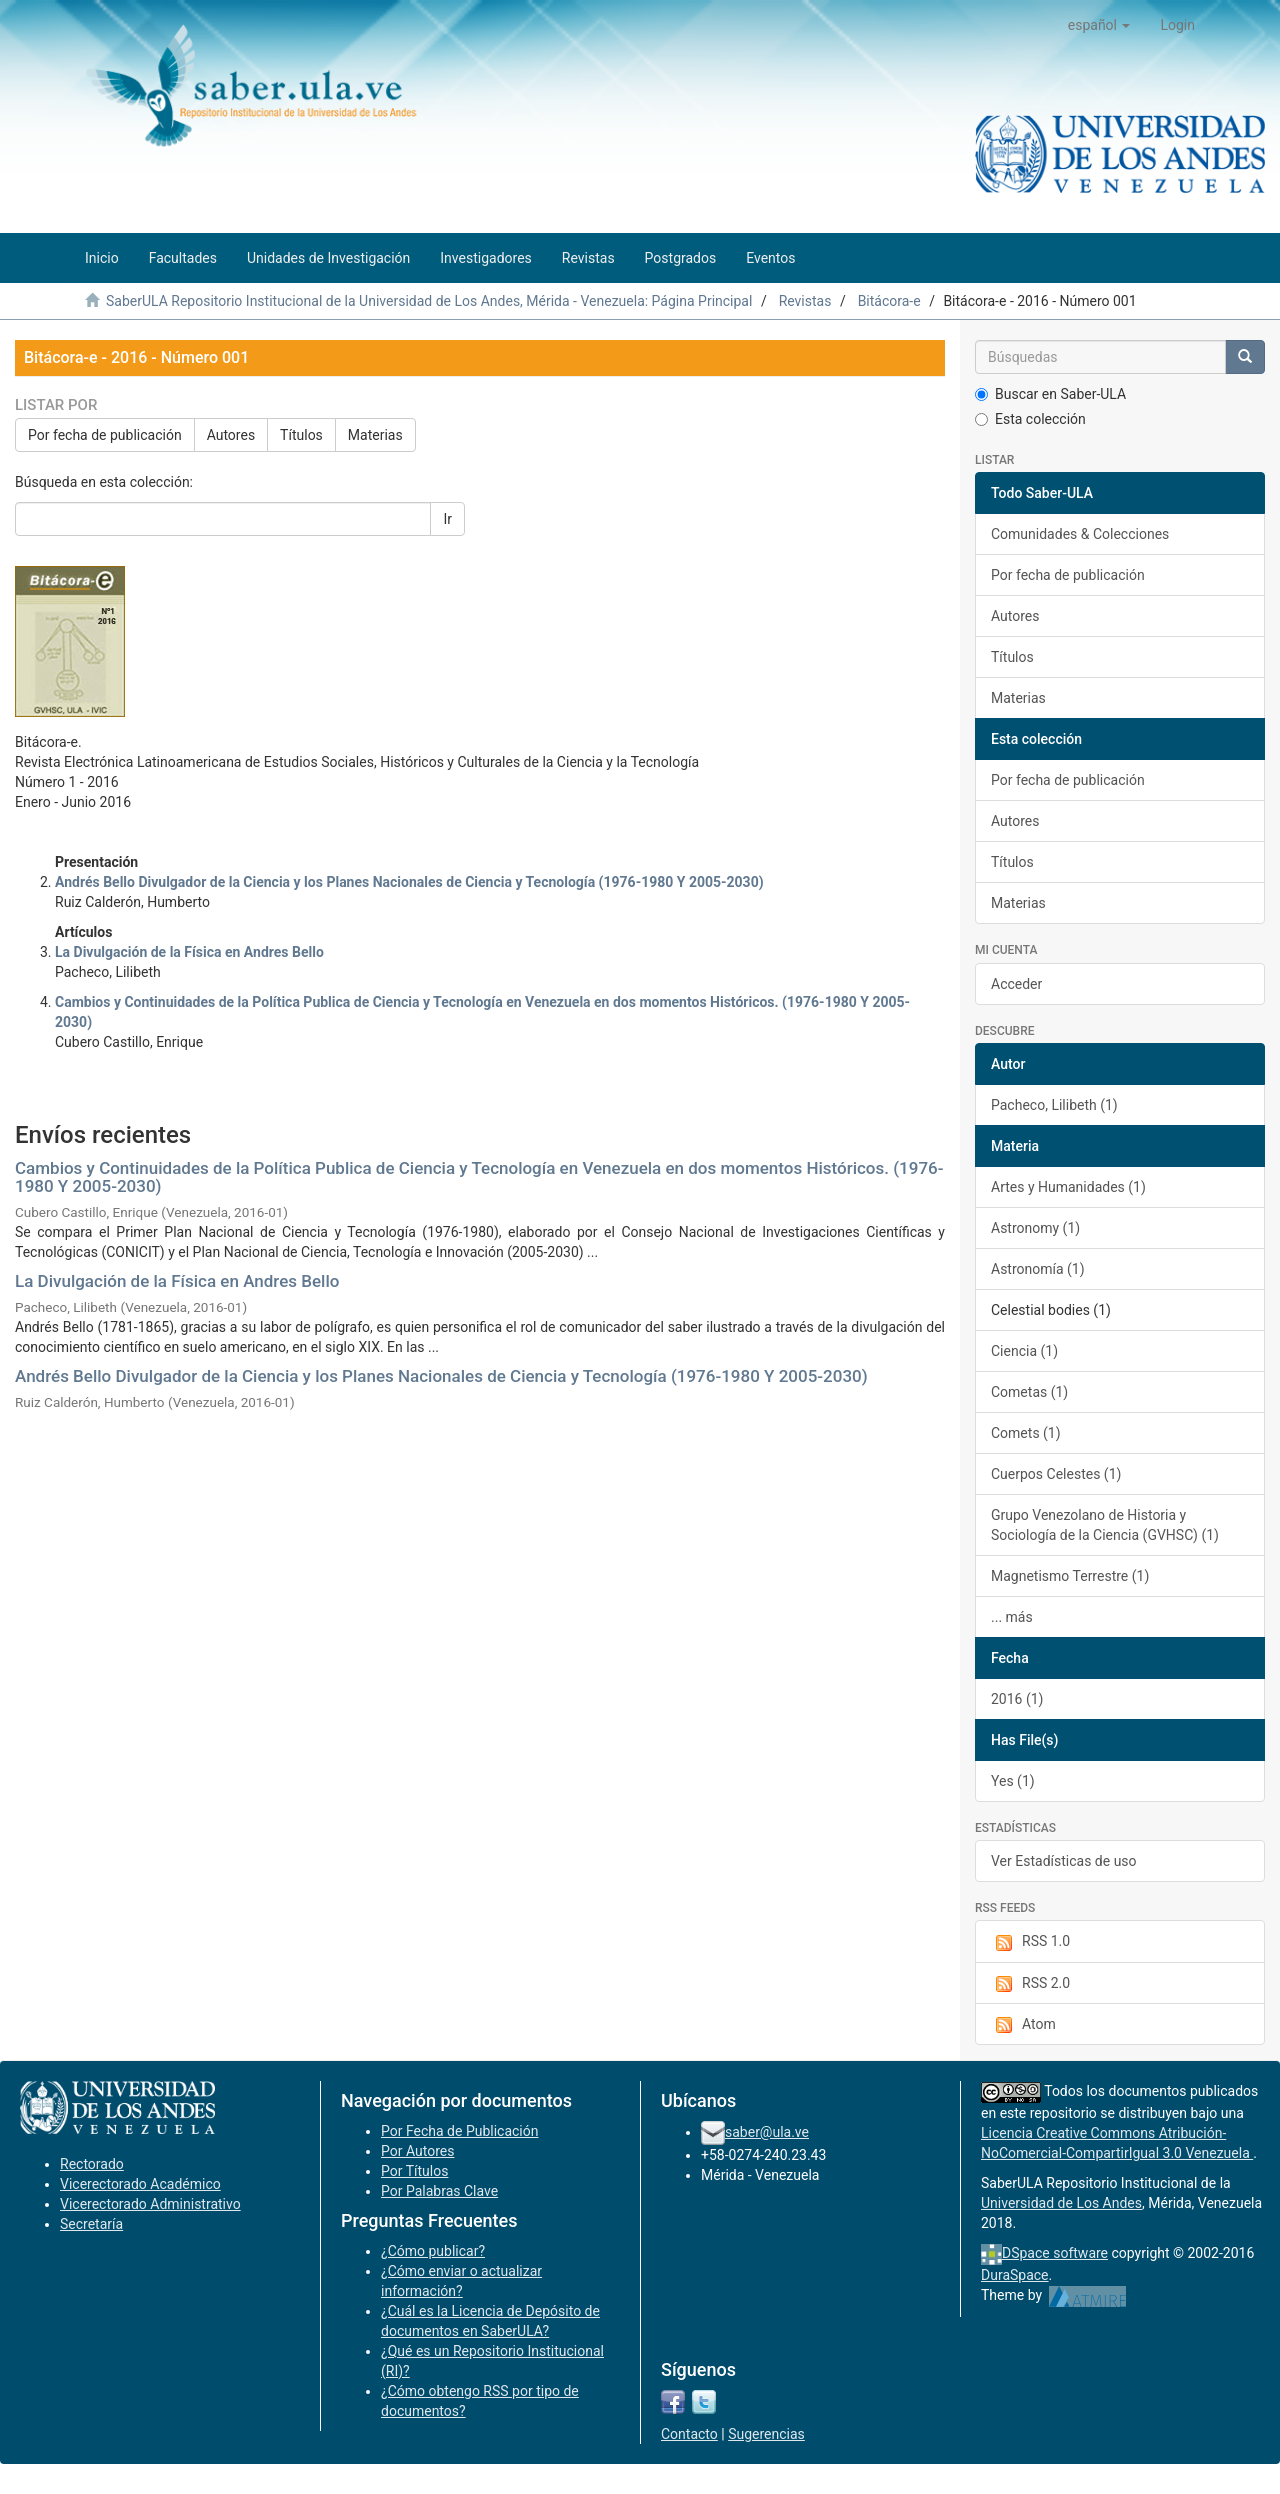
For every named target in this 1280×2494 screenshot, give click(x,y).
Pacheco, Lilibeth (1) (1054, 1105)
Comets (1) (1026, 1433)
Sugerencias (766, 2434)
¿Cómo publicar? (433, 2251)
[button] (1099, 25)
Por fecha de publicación (105, 435)
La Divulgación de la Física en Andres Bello (177, 1281)
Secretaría (91, 2224)
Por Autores (417, 2151)
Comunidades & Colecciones (1080, 534)
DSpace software (1055, 2253)
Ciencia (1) (1024, 1351)
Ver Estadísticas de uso (1064, 1861)
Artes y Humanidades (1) (1068, 1187)
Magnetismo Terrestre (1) (1070, 1576)
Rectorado (92, 2164)
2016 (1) (1017, 1699)
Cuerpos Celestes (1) (1056, 1474)
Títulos (301, 435)
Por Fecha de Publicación (460, 2131)
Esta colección (1030, 419)
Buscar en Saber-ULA (1050, 394)
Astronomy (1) (1035, 1228)
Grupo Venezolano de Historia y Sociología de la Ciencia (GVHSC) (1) (1105, 1525)
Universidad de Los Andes (1061, 2203)
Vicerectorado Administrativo (150, 2204)
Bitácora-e (889, 301)
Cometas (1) (1029, 1392)
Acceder (1016, 984)
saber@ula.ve (767, 2132)
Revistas (805, 301)
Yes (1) (1013, 1781)
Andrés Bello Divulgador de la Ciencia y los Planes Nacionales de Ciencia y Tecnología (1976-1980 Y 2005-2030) (441, 1376)
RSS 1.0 (1030, 1942)
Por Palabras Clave (439, 2191)
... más (1012, 1617)
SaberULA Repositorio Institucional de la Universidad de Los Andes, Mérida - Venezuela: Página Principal (429, 301)
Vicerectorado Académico (140, 2184)
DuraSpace (1015, 2275)
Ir (447, 519)
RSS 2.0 (1030, 1984)
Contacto (689, 2434)
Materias (375, 435)
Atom (1023, 2025)
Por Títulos (414, 2171)
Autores (231, 435)
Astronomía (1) (1038, 1269)
